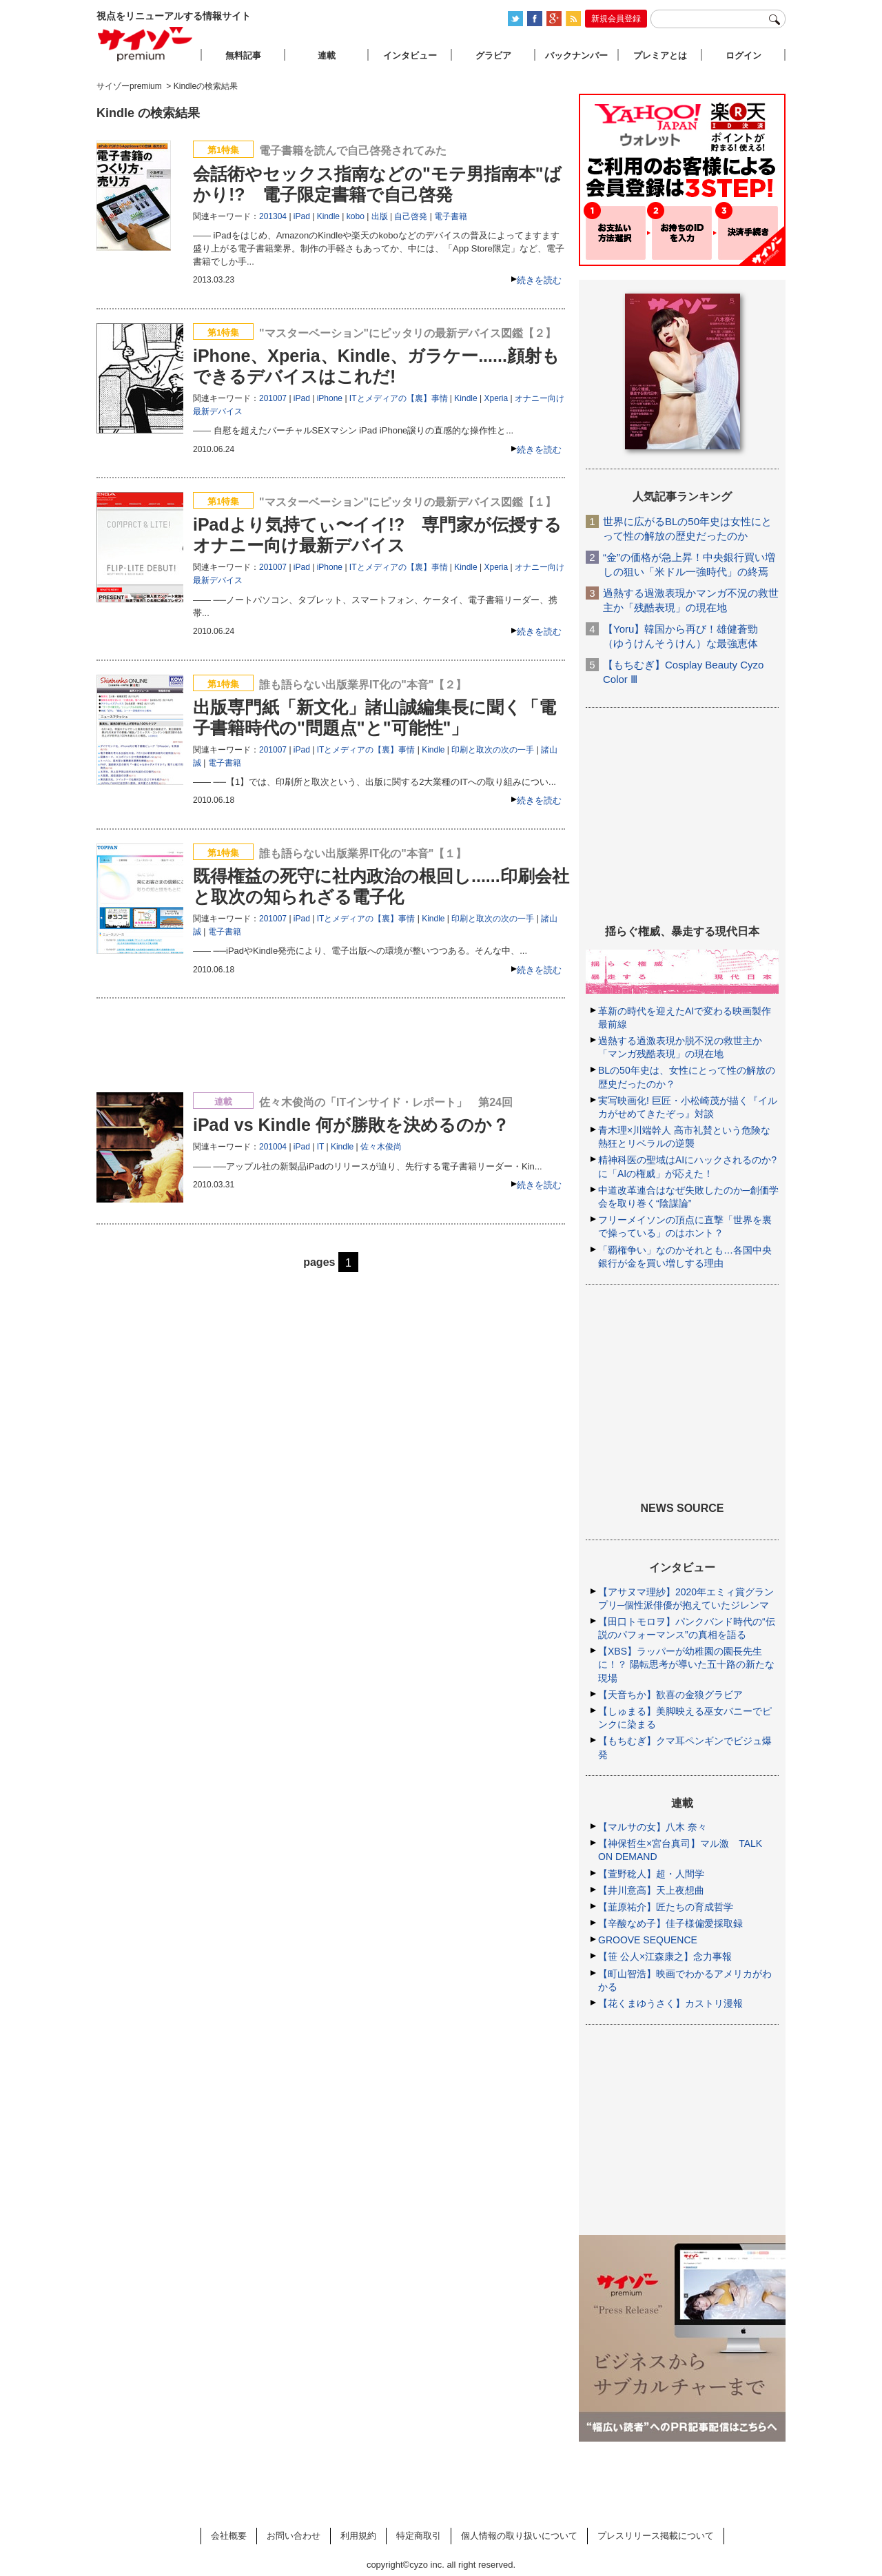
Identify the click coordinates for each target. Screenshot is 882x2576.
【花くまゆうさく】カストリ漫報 (670, 2003)
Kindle (328, 216)
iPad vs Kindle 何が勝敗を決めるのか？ (351, 1124)
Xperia (496, 398)
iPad (302, 216)
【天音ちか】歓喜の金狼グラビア (670, 1694)
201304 (273, 216)
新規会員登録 (616, 18)
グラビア (493, 55)
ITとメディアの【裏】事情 (398, 398)
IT (320, 1147)
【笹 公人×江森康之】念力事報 (665, 1956)
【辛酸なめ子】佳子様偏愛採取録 (670, 1923)
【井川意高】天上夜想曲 (651, 1890)
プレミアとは (660, 55)
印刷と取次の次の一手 (492, 750)
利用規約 (358, 2536)
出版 (379, 216)
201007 (273, 398)
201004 (273, 1147)
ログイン (743, 55)
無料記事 (243, 55)
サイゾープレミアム (145, 43)
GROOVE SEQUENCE (647, 1939)
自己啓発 (410, 216)
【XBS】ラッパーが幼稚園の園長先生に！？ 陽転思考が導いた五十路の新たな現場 (686, 1664)
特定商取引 (418, 2536)
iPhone (329, 398)
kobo (356, 216)
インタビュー (410, 55)
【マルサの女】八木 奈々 (652, 1826)
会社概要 (229, 2536)
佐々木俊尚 (381, 1147)
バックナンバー (576, 55)
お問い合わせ (293, 2536)
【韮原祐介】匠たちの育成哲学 (665, 1906)
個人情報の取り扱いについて (519, 2536)
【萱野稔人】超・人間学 (651, 1873)
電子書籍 (450, 216)
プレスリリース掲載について (655, 2536)
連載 (327, 55)
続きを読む (539, 280)
